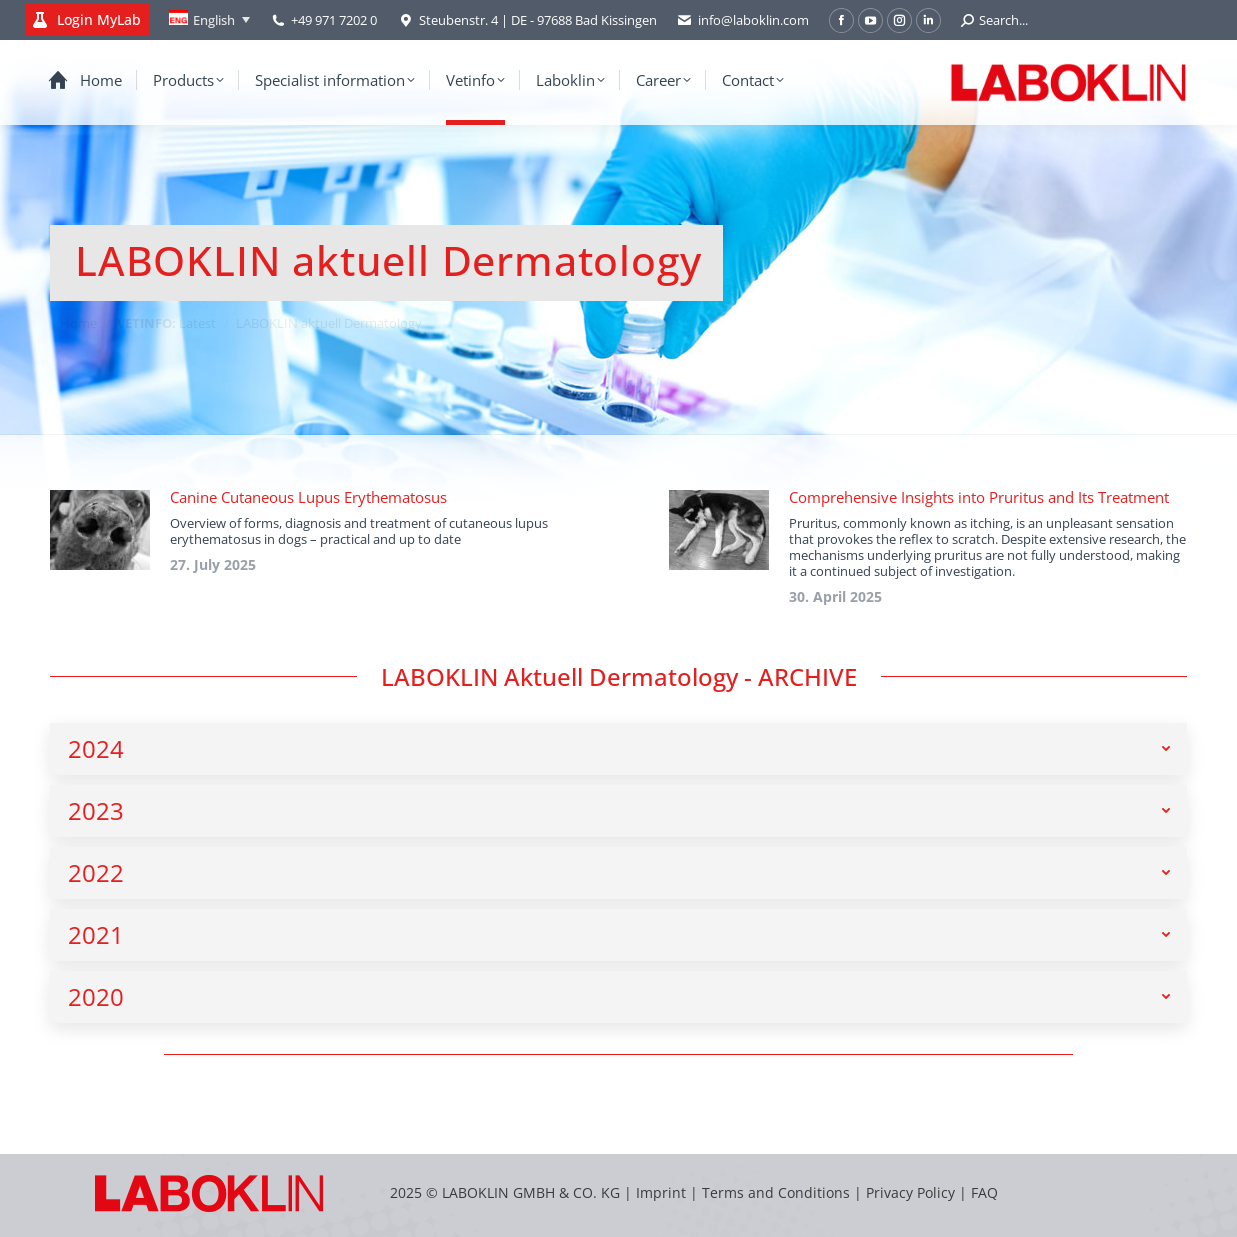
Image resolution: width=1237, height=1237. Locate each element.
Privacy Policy (910, 1192)
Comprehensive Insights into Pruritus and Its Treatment (979, 497)
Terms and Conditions (778, 1192)
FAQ (984, 1192)
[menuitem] (209, 20)
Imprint (661, 1192)
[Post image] (100, 530)
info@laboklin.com (743, 20)
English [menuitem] (214, 20)
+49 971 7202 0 (334, 20)
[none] (209, 20)
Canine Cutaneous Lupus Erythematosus (308, 497)
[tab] (618, 749)
